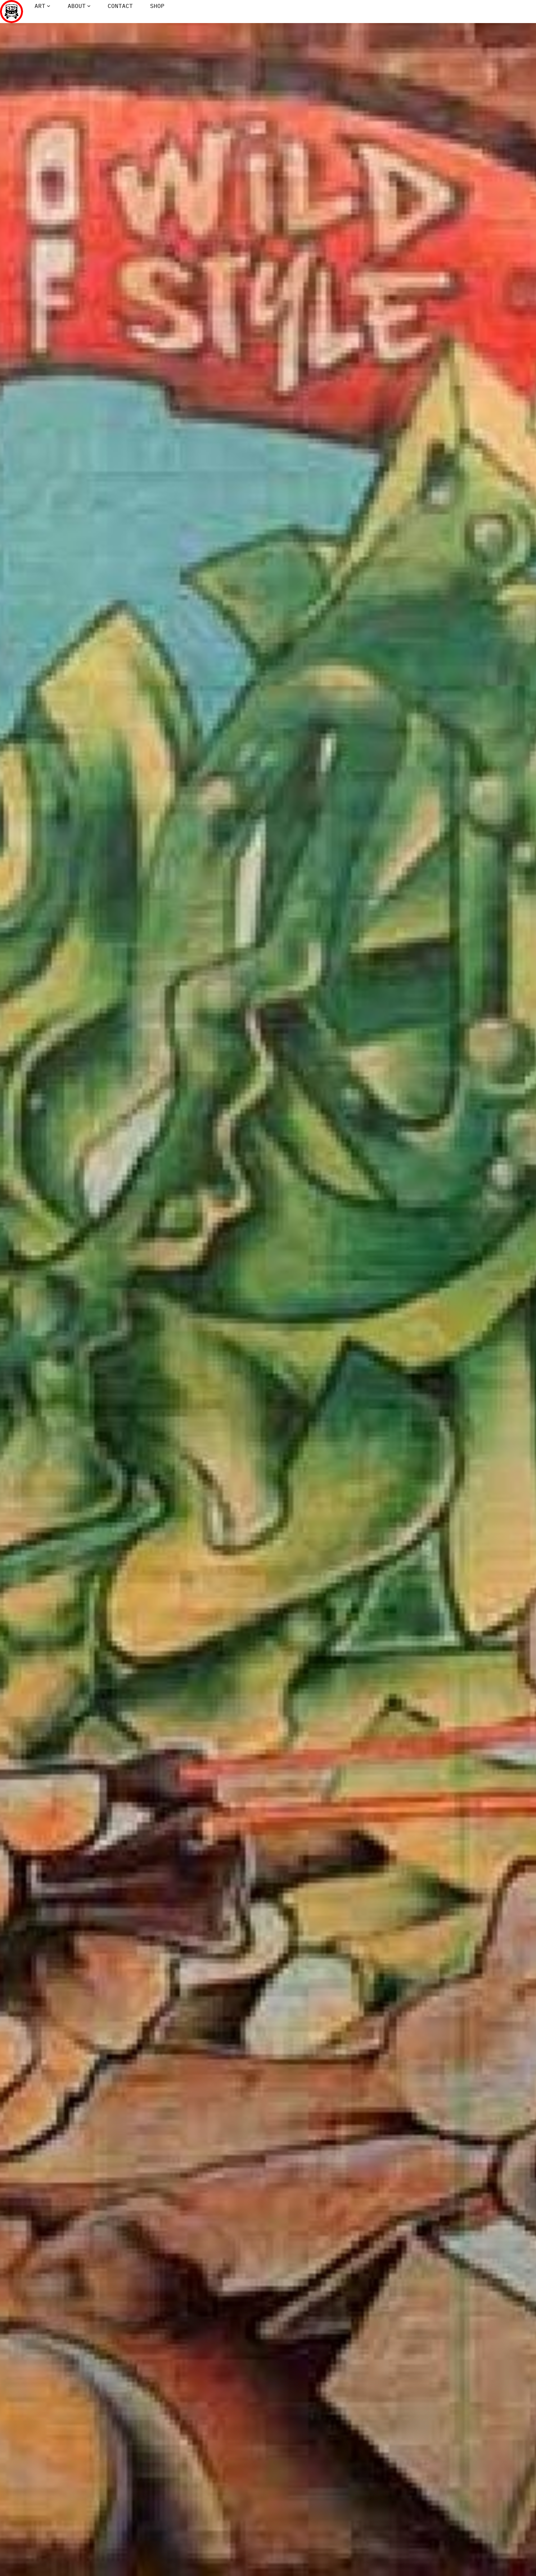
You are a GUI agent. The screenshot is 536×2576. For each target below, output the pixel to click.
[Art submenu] (48, 6)
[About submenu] (89, 6)
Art (40, 5)
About (77, 5)
